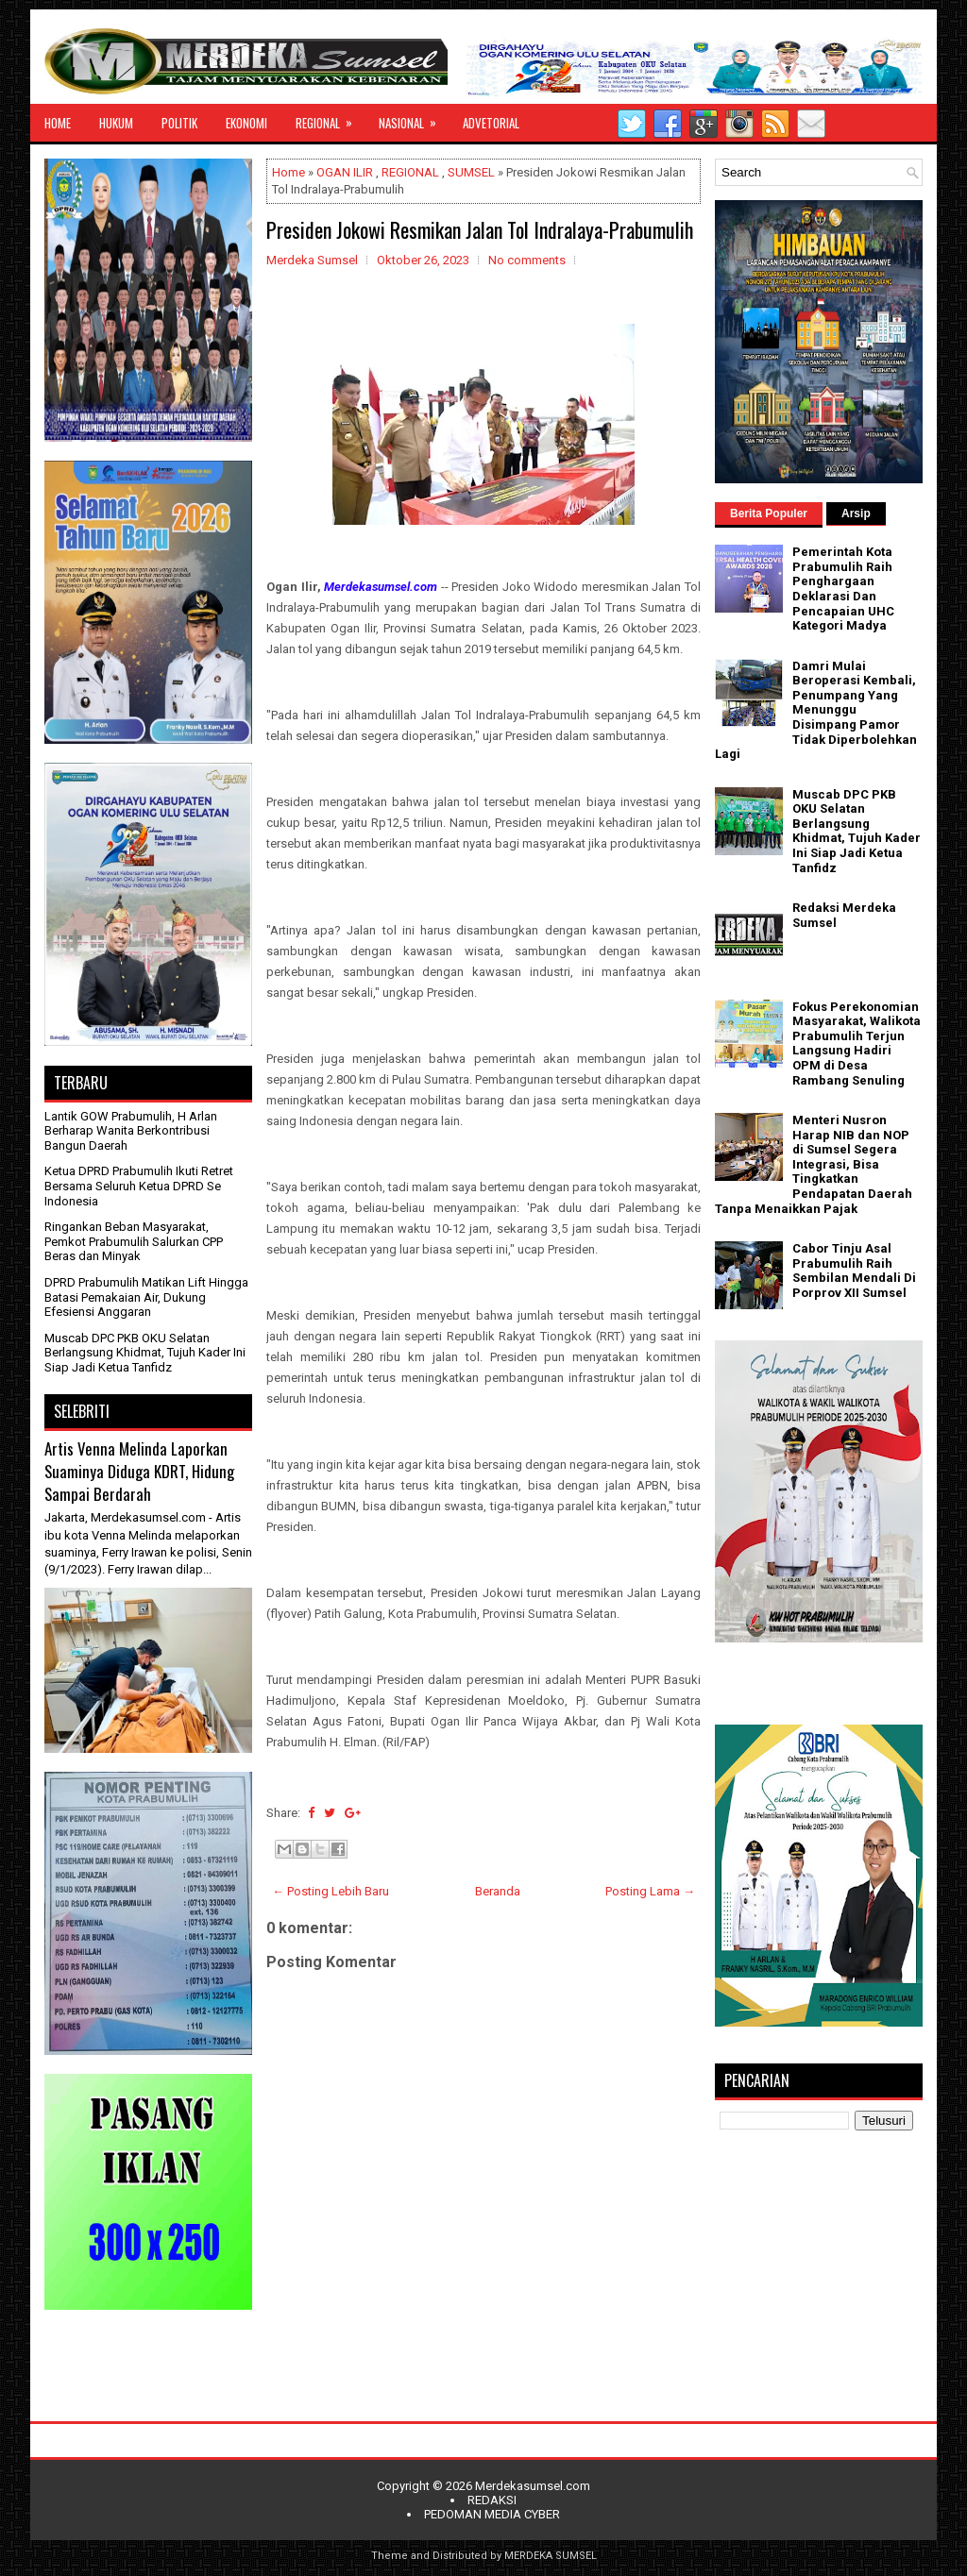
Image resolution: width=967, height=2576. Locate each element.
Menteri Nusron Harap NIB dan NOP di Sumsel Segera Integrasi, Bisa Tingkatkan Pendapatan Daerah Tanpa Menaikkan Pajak (813, 1164)
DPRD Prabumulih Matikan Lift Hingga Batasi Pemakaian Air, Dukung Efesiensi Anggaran (146, 1297)
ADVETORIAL (491, 122)
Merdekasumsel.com (532, 2486)
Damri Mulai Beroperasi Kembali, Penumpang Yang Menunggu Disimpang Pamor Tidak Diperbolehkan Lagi (816, 710)
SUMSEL (471, 172)
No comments (527, 260)
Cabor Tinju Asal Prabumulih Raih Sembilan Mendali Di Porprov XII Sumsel (854, 1270)
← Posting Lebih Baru (330, 1891)
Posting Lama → (650, 1891)
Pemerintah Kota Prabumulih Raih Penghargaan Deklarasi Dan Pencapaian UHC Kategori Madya (843, 588)
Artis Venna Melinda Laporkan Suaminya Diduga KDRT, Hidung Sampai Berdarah (139, 1471)
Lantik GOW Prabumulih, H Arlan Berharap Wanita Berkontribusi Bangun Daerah (130, 1131)
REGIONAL (330, 118)
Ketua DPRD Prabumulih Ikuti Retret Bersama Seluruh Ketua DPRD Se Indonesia (138, 1185)
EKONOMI (246, 122)
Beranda (497, 1891)
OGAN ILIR (344, 172)
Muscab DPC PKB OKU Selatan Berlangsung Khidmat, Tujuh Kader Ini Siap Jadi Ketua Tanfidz (145, 1352)
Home (288, 172)
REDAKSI (492, 2500)
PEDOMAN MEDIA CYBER (492, 2514)
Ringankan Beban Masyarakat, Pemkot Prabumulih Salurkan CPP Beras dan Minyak (133, 1241)
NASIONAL (414, 118)
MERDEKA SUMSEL (550, 2556)
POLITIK (179, 122)
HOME (57, 122)
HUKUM (116, 122)
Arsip (856, 513)
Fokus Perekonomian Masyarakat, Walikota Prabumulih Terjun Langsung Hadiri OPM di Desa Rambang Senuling (856, 1043)
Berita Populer (768, 513)
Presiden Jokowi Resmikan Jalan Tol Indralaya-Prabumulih (479, 229)
